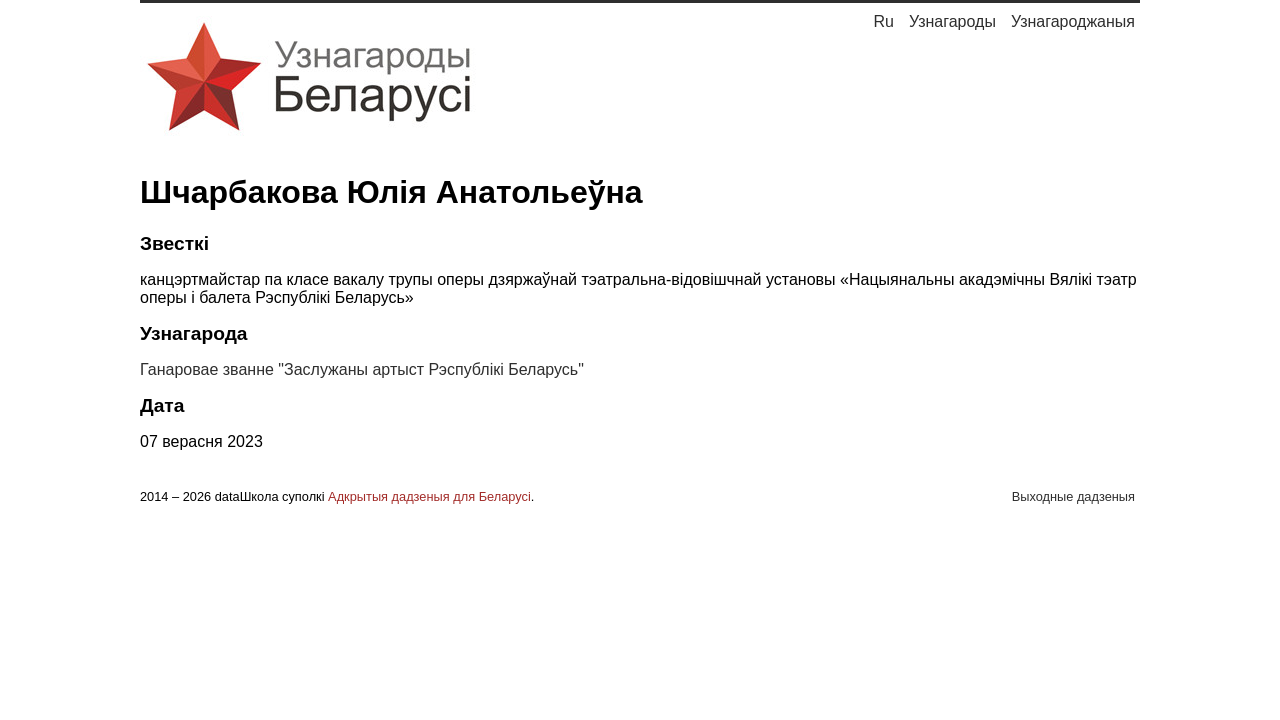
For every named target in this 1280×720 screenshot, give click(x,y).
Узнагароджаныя (1073, 21)
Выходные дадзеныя (1073, 496)
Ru (883, 21)
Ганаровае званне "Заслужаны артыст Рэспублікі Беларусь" (362, 369)
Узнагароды (952, 21)
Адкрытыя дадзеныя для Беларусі (429, 496)
